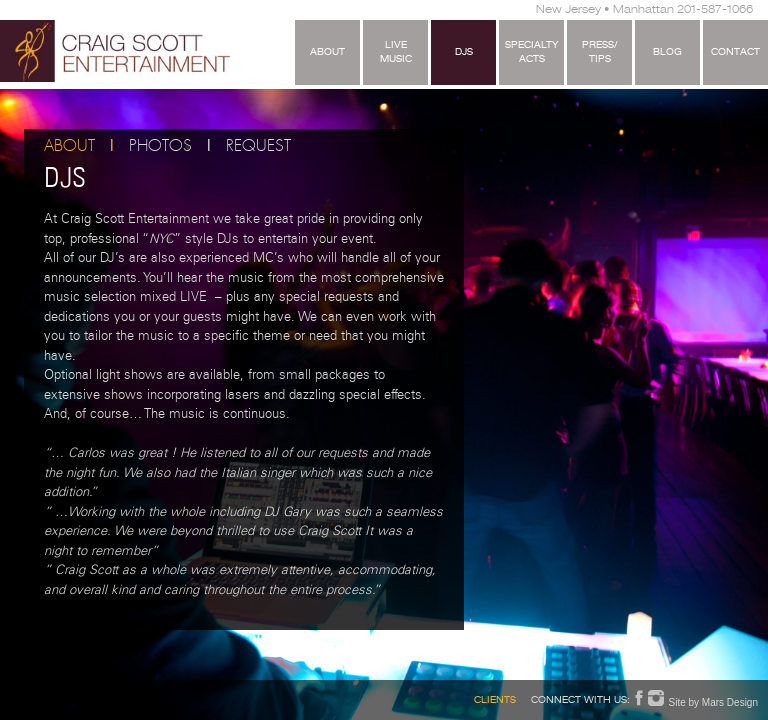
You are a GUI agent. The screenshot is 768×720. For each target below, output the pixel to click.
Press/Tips (600, 53)
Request (258, 146)
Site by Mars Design (713, 702)
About (327, 53)
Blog (667, 53)
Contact (735, 53)
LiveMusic (396, 53)
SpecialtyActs (532, 53)
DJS (464, 53)
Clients (495, 701)
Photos (160, 146)
